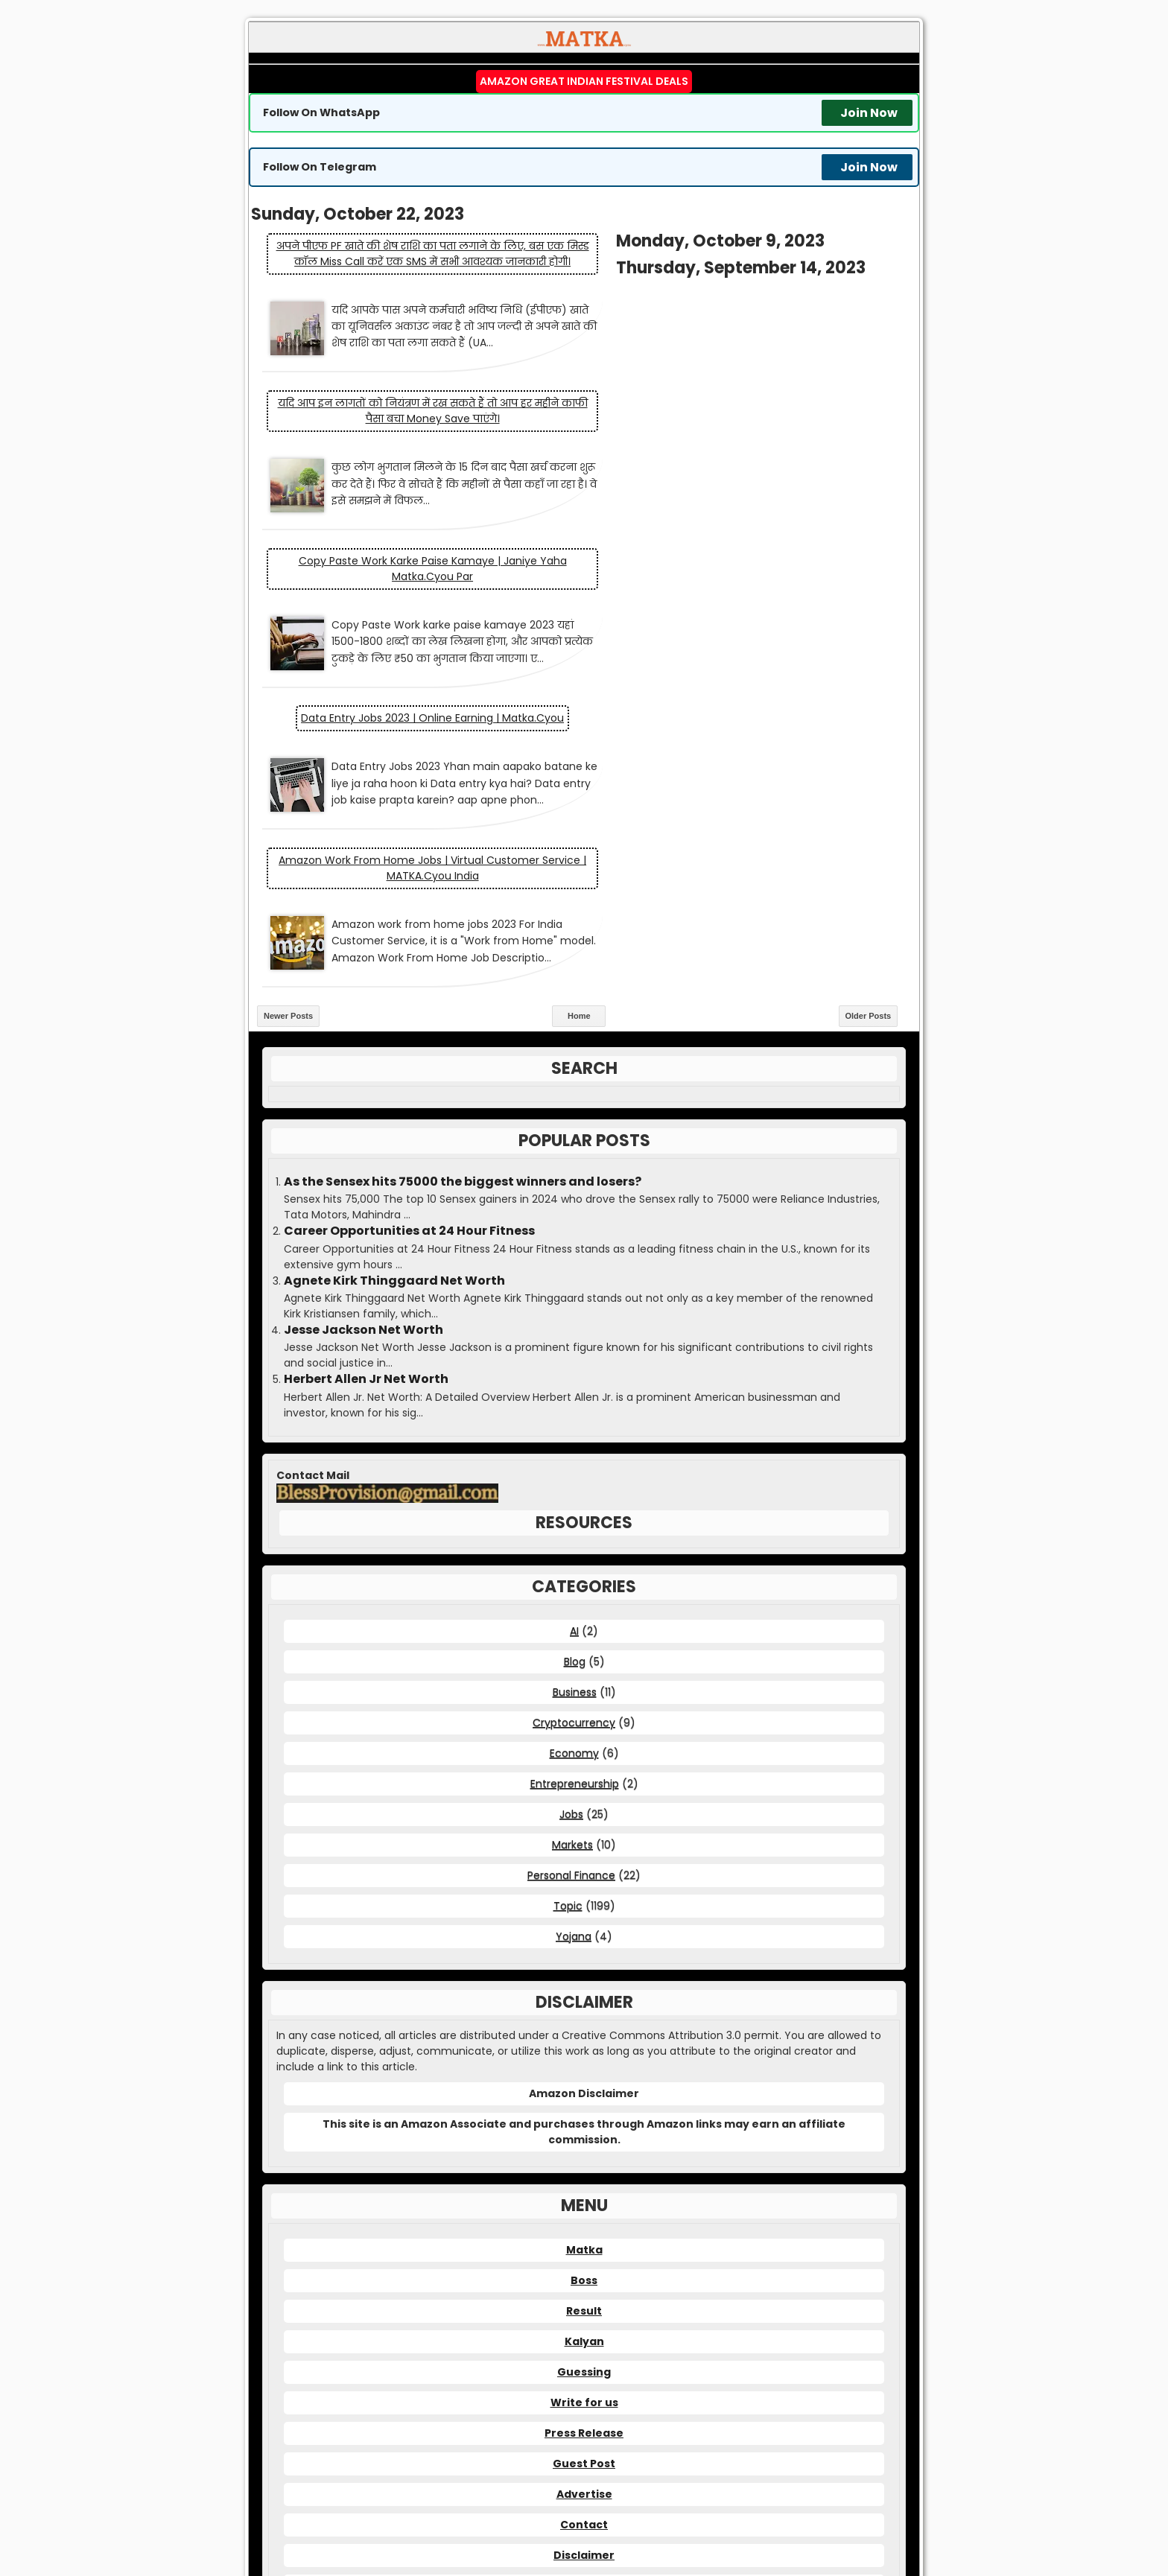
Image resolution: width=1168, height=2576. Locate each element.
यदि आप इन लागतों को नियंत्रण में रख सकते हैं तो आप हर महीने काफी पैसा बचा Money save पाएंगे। (752, 279)
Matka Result (564, 2510)
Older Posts (868, 750)
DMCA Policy (584, 2320)
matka (470, 2450)
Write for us (584, 2137)
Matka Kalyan (489, 2510)
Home (579, 750)
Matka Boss (651, 2510)
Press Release (584, 2167)
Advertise (584, 2229)
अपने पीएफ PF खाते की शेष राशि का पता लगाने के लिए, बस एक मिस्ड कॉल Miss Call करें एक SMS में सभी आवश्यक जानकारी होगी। (416, 261)
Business (575, 1426)
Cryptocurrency (574, 1457)
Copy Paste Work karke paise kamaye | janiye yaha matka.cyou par (416, 463)
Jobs (571, 1549)
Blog (574, 1396)
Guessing (584, 2106)
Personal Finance (571, 1610)
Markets (572, 1579)
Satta (808, 2510)
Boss (584, 2015)
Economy (574, 1488)
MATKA (609, 2498)
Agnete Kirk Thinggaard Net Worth (394, 1016)
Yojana (573, 1671)
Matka (584, 1984)
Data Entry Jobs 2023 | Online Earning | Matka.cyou (751, 455)
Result (584, 2045)
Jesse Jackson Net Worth (363, 1065)
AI (574, 1365)
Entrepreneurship (574, 1518)
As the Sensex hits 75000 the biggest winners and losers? (462, 917)
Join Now (869, 112)
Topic (568, 1640)
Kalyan (584, 2076)
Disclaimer (584, 2290)
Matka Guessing (743, 2510)
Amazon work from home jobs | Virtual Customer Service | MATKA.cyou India (751, 603)
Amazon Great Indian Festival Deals (584, 81)
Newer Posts (288, 750)
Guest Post (584, 2198)
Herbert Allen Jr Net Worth (366, 1114)
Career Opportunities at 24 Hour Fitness (409, 966)
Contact (584, 2259)
